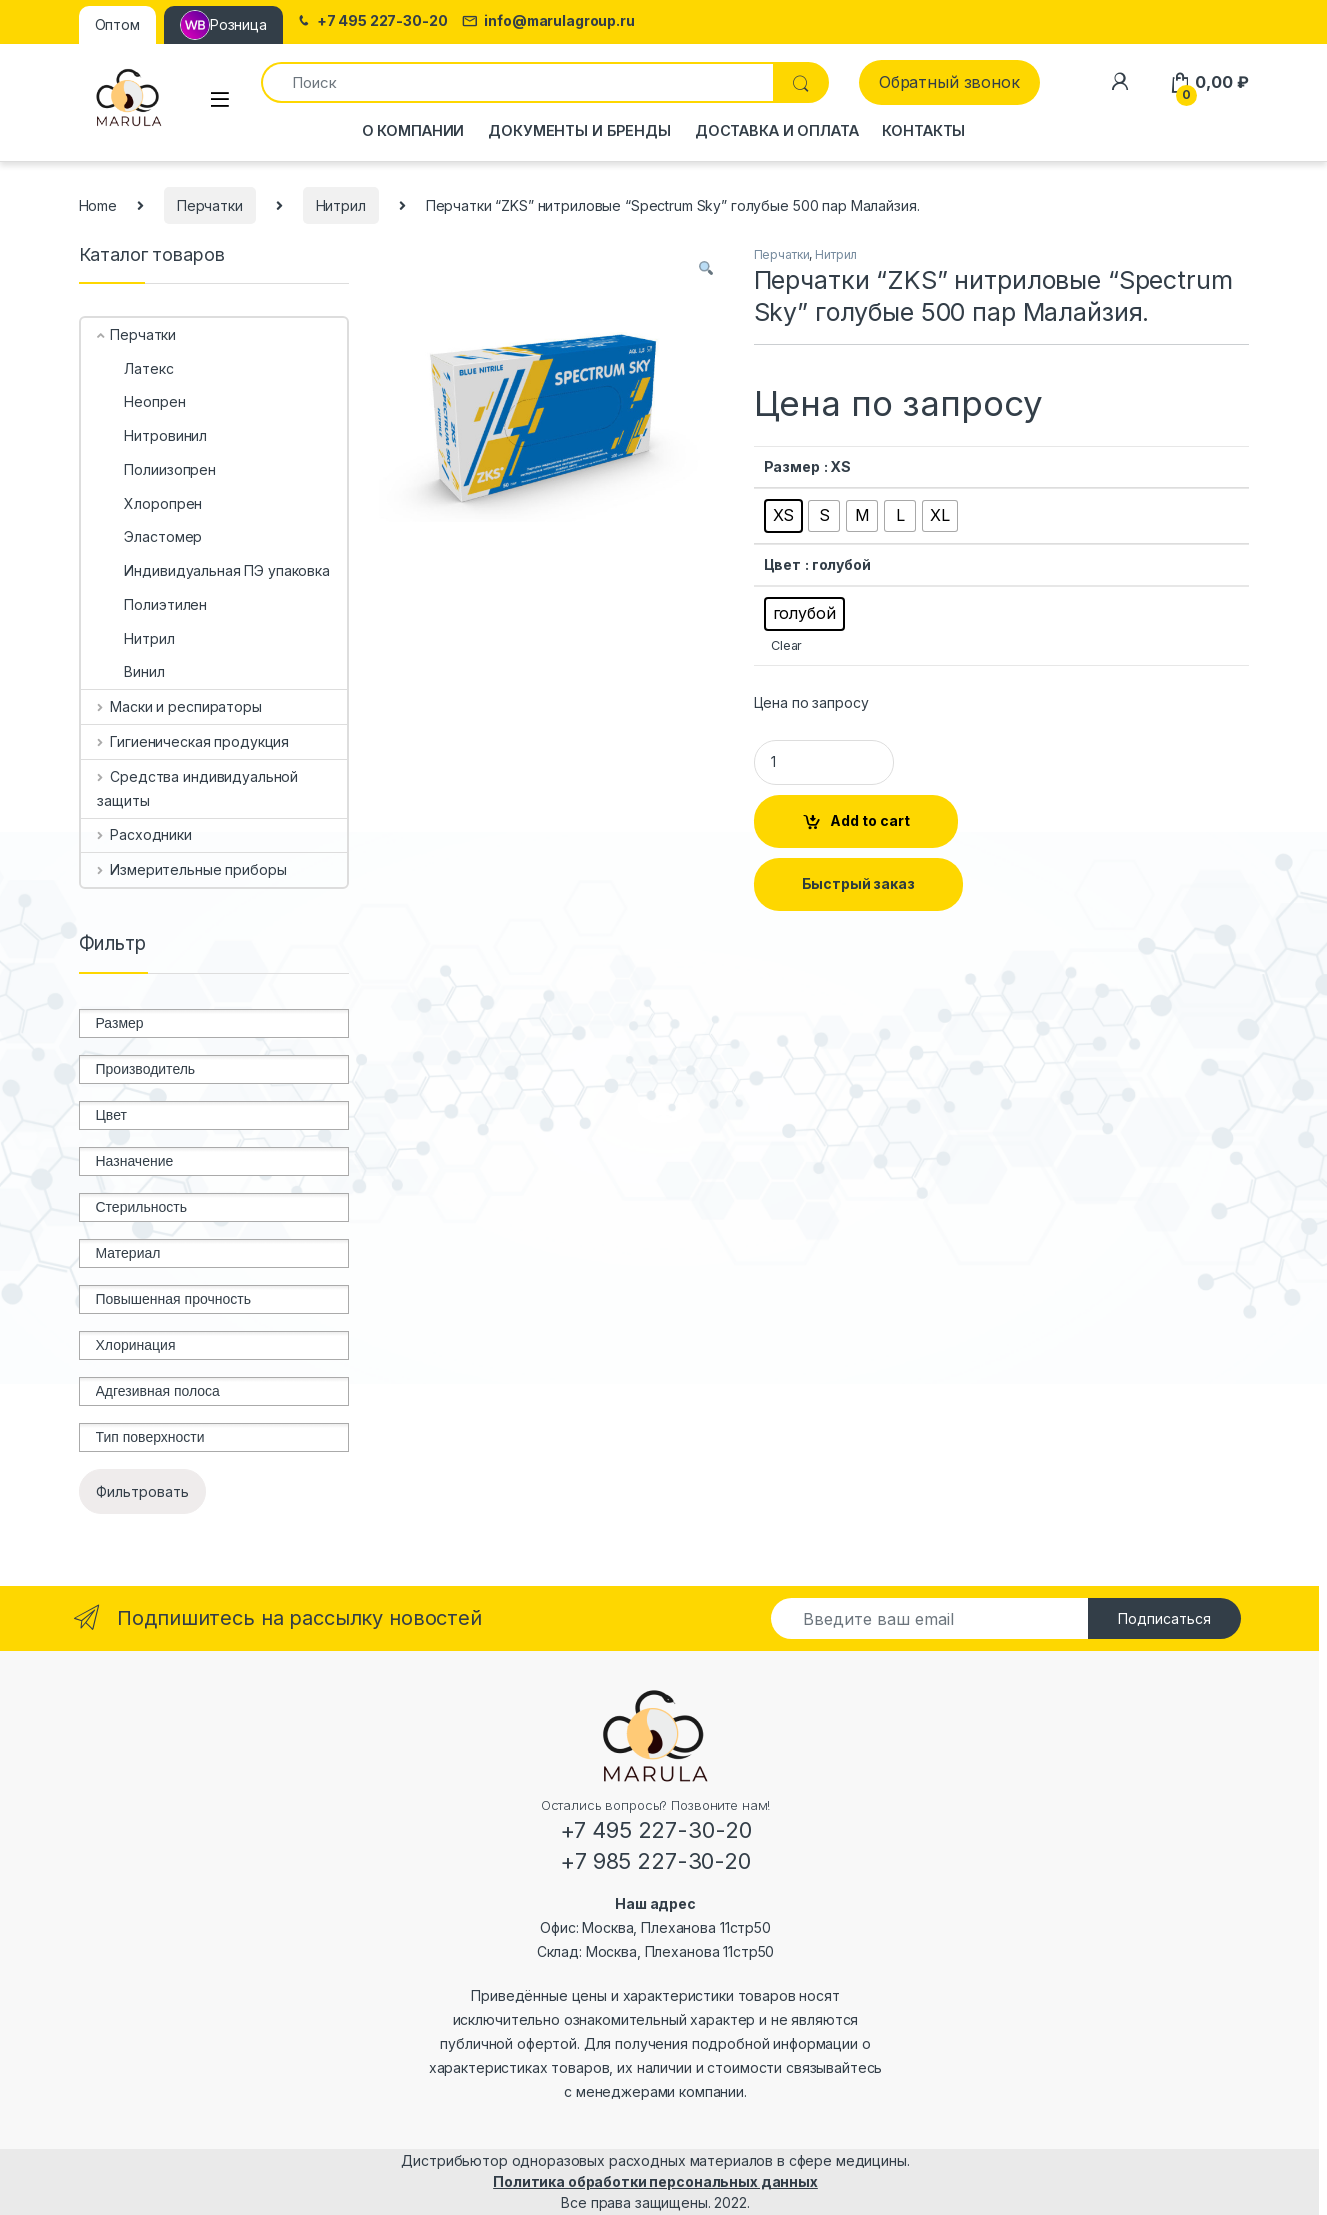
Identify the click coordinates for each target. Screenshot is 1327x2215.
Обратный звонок (949, 82)
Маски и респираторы (179, 706)
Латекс (135, 368)
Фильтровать (142, 1491)
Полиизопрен (156, 469)
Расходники (144, 834)
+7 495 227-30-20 (371, 21)
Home (98, 205)
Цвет (782, 564)
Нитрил (341, 205)
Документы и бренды (579, 130)
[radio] (784, 516)
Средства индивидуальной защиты (197, 788)
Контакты (923, 130)
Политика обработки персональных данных (655, 2181)
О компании (413, 130)
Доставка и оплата (777, 130)
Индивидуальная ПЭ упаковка (213, 570)
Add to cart (870, 820)
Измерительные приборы (191, 869)
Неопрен (141, 401)
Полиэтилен (152, 604)
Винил (130, 671)
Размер (792, 466)
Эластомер (149, 536)
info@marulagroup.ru (548, 21)
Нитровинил (152, 435)
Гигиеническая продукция (193, 741)
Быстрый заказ (858, 883)
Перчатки (210, 205)
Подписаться (1164, 1618)
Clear (786, 645)
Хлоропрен (149, 503)
